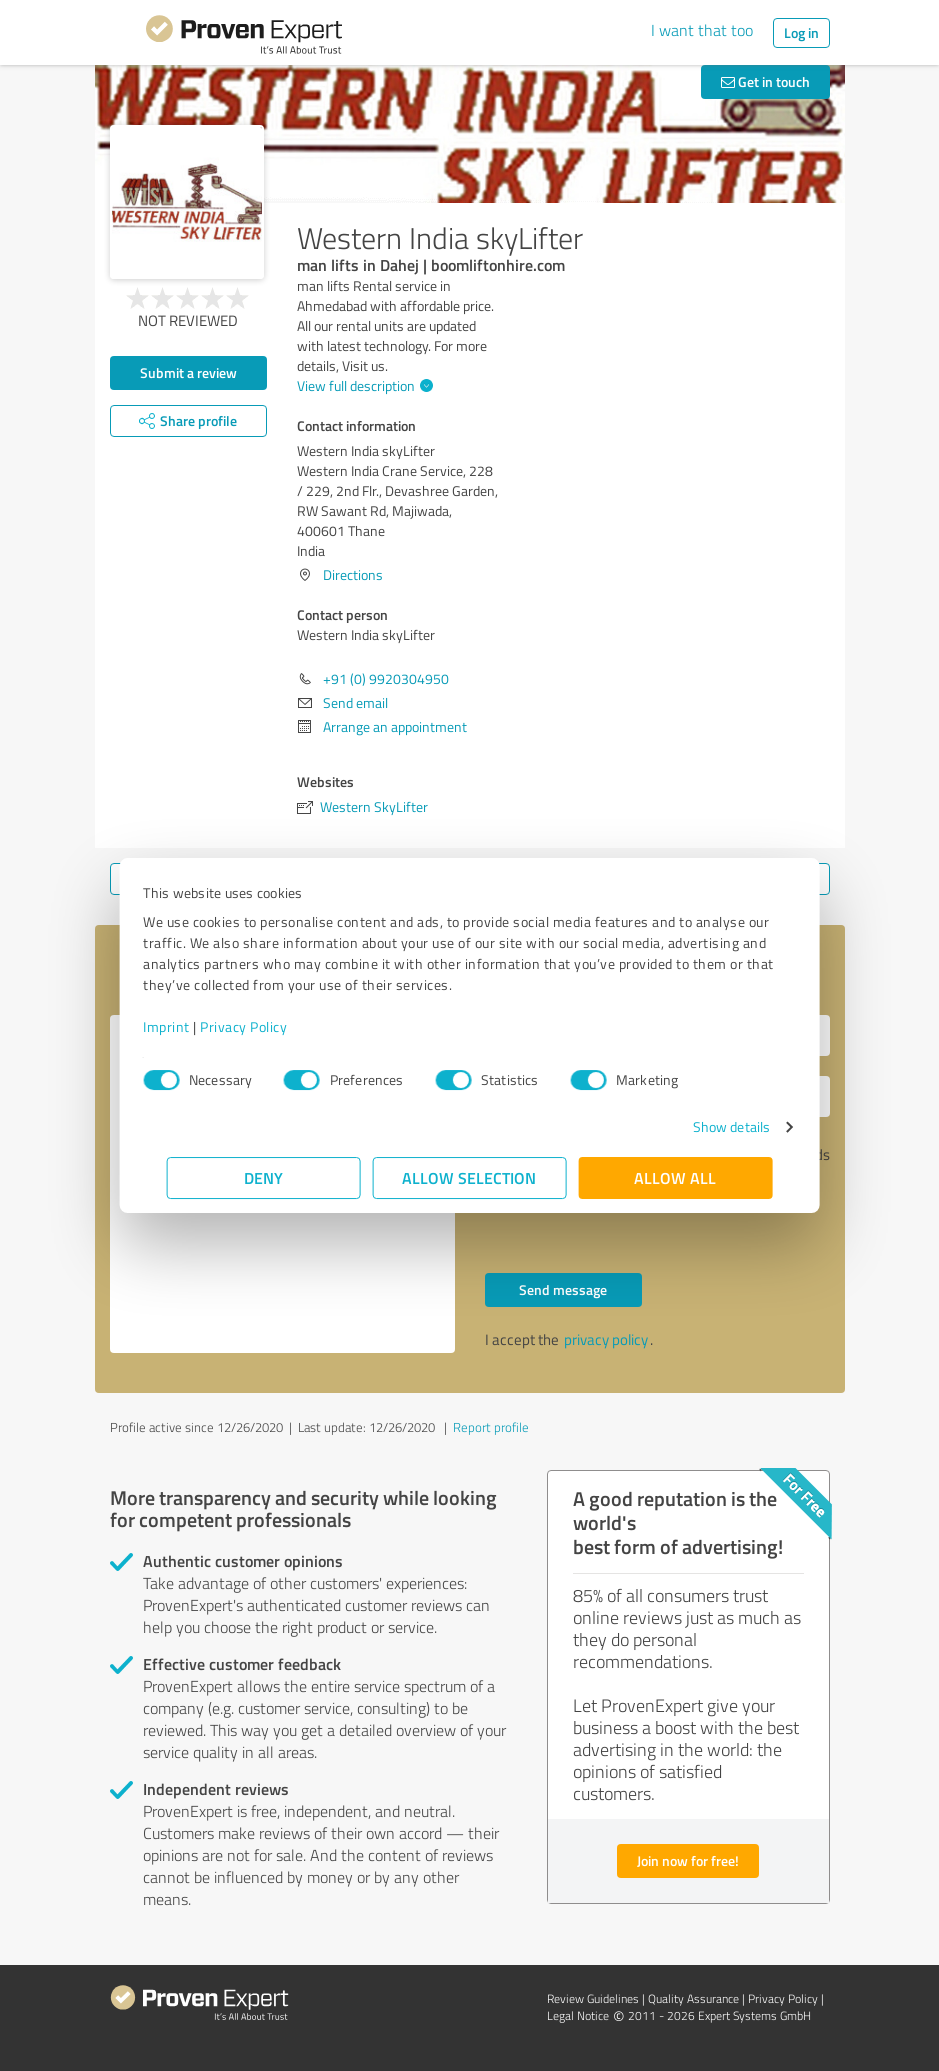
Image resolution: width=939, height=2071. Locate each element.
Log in (801, 32)
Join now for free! (688, 1860)
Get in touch (765, 81)
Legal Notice (578, 2015)
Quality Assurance (693, 1998)
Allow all (676, 1177)
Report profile (491, 1427)
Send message (563, 1289)
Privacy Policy (267, 1026)
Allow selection (470, 1177)
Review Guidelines (593, 1998)
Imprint (190, 1026)
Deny (263, 1177)
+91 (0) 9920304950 (386, 678)
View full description (362, 385)
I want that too (702, 30)
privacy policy (606, 1339)
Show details (707, 1126)
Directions (353, 574)
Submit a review (188, 372)
